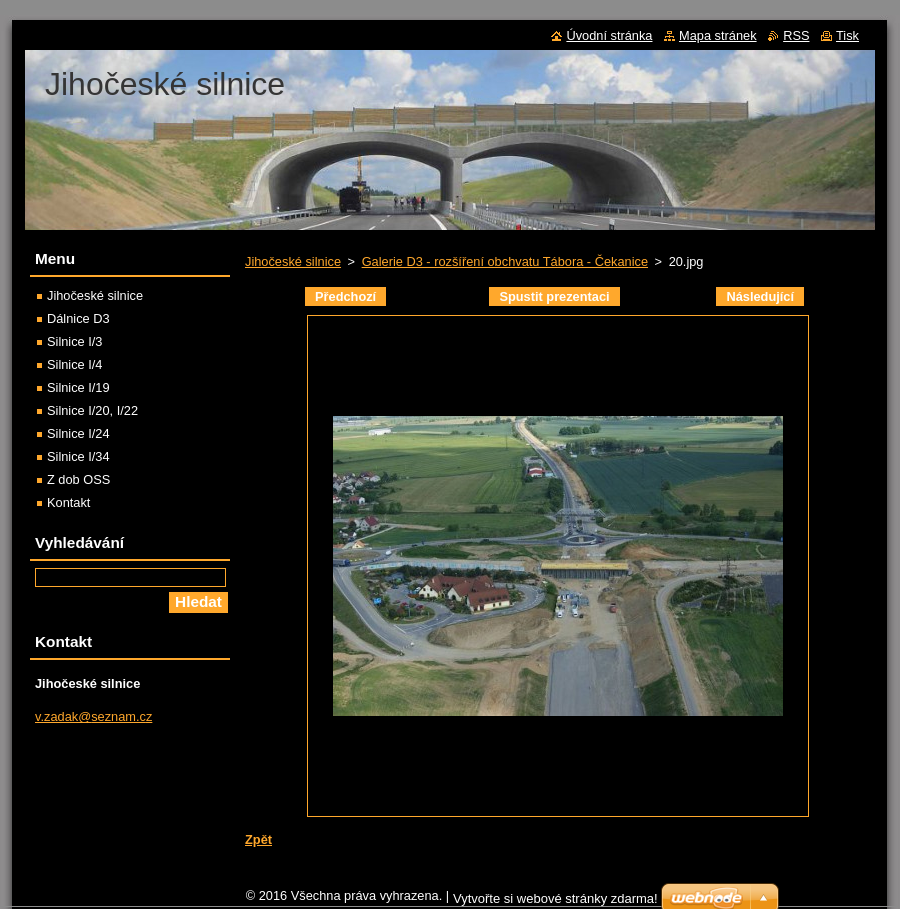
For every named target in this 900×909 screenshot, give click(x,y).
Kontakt (68, 502)
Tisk (847, 35)
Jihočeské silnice (293, 261)
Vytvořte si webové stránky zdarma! (555, 898)
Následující (760, 296)
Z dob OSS (78, 479)
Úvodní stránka (609, 35)
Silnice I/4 (74, 364)
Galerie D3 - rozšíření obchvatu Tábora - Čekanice (505, 261)
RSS (796, 35)
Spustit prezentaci (554, 296)
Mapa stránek (718, 35)
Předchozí (345, 296)
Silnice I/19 (78, 387)
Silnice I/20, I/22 (92, 410)
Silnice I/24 (78, 433)
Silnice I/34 (78, 456)
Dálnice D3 (78, 318)
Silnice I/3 (74, 341)
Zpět (258, 839)
